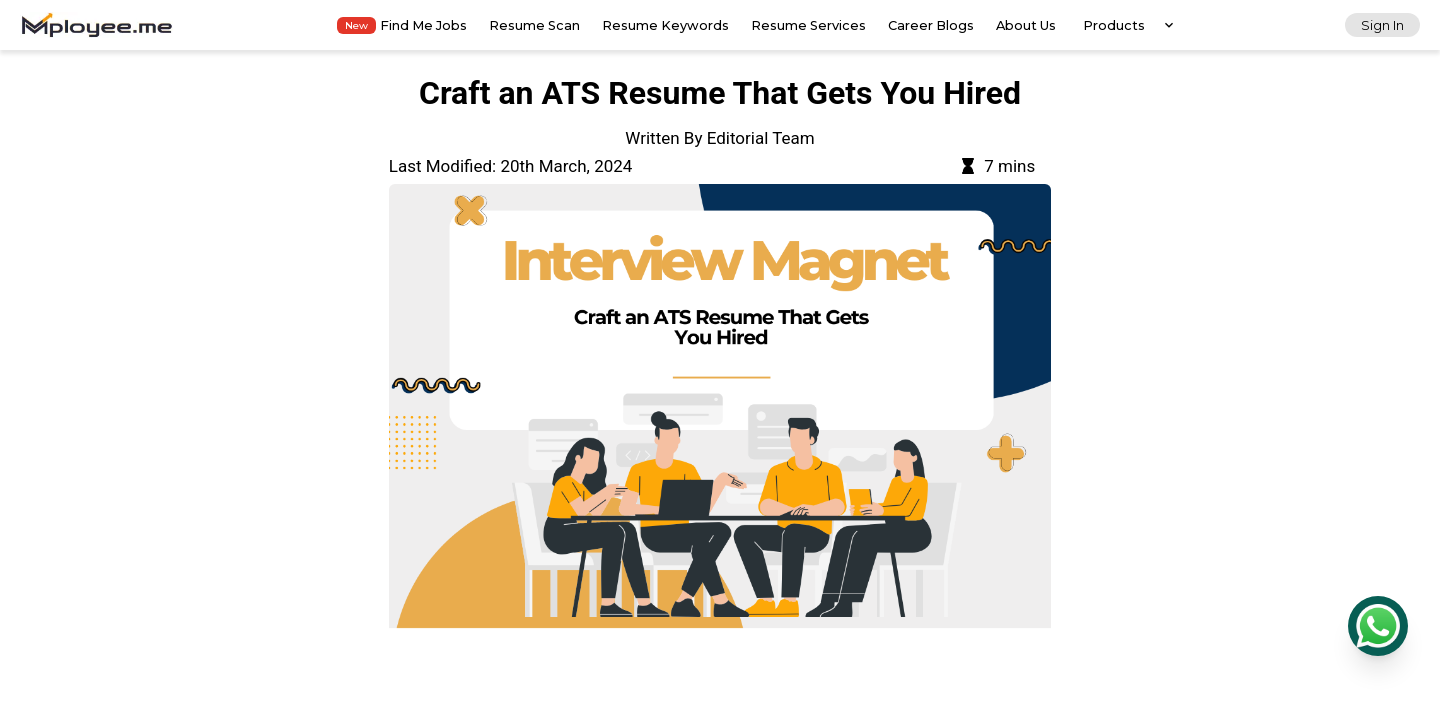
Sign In (1382, 25)
